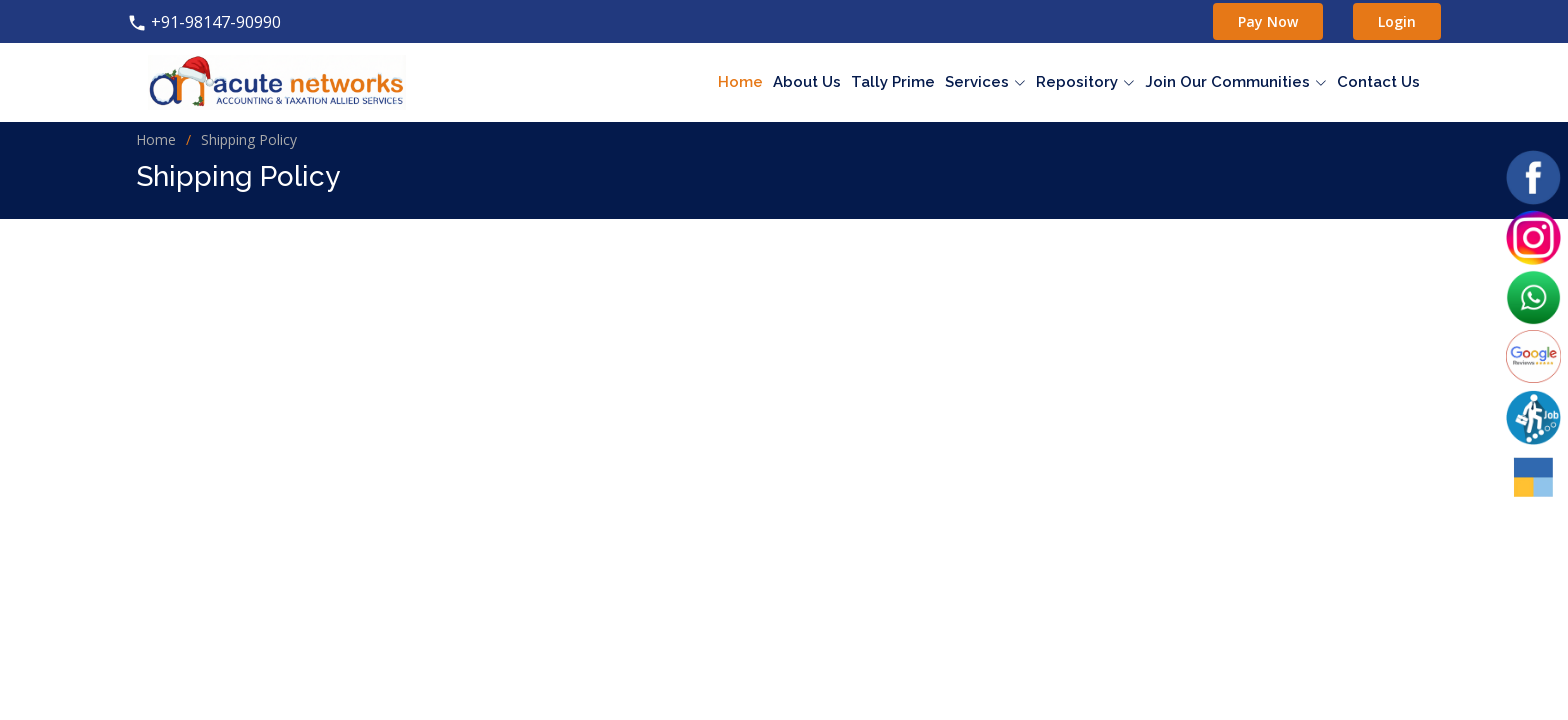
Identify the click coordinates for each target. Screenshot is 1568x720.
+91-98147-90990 (204, 22)
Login (1397, 21)
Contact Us (1378, 82)
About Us (807, 82)
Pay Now (1268, 21)
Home (740, 82)
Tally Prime (893, 82)
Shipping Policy (249, 139)
